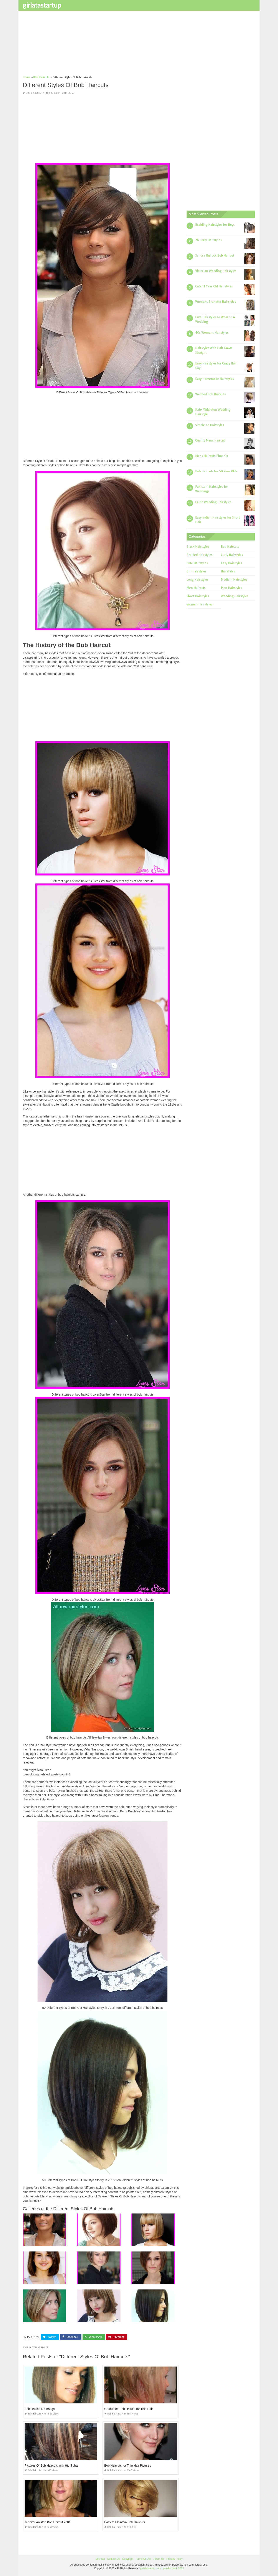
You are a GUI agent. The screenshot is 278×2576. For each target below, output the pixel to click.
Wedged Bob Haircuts (210, 394)
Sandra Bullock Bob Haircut (214, 255)
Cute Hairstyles (197, 563)
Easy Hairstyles (231, 563)
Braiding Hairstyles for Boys (215, 225)
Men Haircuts (196, 588)
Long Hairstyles (197, 580)
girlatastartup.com (150, 2568)
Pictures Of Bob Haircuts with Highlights (51, 2465)
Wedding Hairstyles (234, 596)
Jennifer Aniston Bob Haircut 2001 (48, 2522)
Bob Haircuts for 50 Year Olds (216, 471)
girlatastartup (42, 5)
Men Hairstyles (231, 588)
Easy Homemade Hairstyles (214, 379)
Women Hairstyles (199, 604)
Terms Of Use (143, 2558)
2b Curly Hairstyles (208, 240)
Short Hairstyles (198, 596)
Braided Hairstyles (199, 555)
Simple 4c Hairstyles (209, 425)
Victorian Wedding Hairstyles (215, 271)
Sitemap (100, 2558)
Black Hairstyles (198, 547)
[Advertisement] (139, 44)
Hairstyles (228, 571)
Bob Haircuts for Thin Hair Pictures (127, 2465)
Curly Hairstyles (232, 555)
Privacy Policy (174, 2558)
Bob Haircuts (33, 93)
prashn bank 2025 (173, 2568)
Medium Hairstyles (234, 580)
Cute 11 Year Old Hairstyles (214, 286)
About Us (159, 2558)
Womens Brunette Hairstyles (215, 302)
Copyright (127, 2558)
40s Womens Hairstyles (211, 333)
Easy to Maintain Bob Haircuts (124, 2522)
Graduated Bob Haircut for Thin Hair (128, 2409)
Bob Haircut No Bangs (40, 2409)
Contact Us (113, 2558)
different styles (38, 2347)
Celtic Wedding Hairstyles (213, 502)
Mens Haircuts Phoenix (211, 456)
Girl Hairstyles (196, 571)
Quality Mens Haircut (210, 440)
